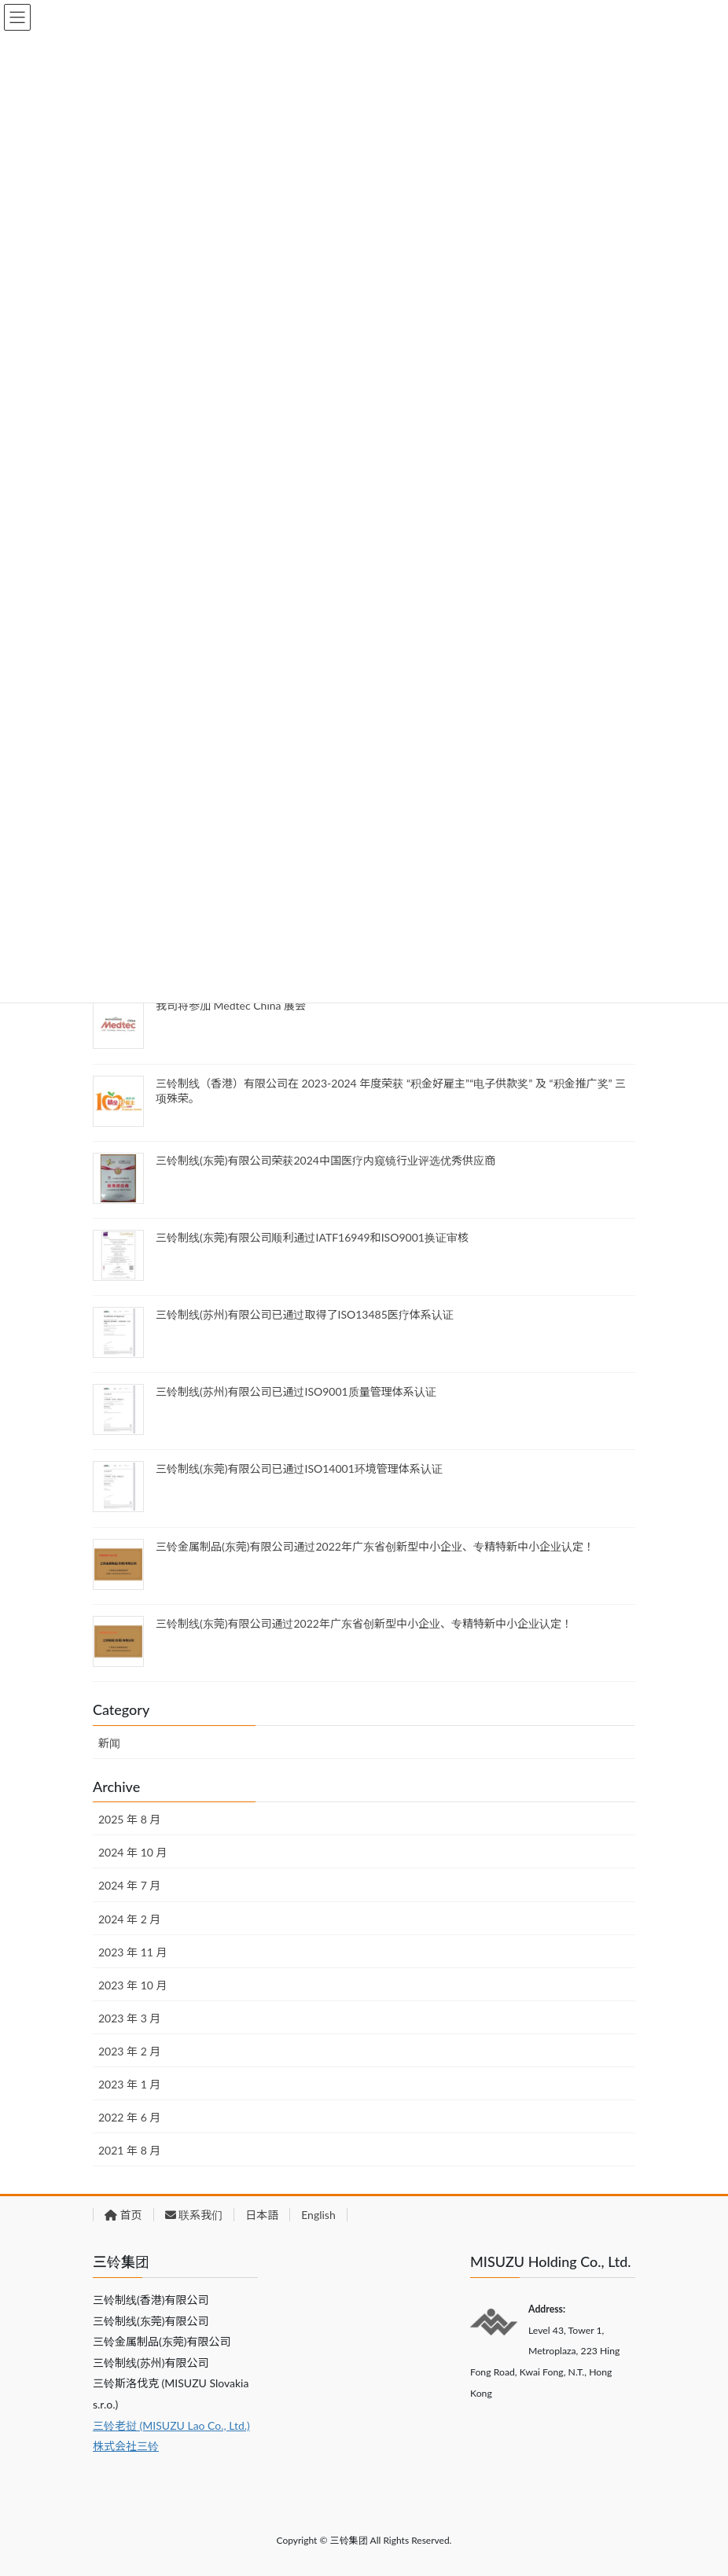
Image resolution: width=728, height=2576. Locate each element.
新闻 (109, 1743)
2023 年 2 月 (129, 2051)
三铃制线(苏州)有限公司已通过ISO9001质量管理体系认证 (296, 1391)
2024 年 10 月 (132, 1852)
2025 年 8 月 (129, 1819)
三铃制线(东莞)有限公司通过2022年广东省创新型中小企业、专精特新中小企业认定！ (364, 1623)
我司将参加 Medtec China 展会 (231, 1005)
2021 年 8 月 (129, 2150)
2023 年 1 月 (129, 2084)
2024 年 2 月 (129, 1919)
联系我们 (194, 2214)
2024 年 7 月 (129, 1885)
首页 (123, 2214)
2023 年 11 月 (132, 1952)
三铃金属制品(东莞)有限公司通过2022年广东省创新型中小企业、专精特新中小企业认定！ (375, 1546)
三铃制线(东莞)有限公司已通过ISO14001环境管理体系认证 (299, 1468)
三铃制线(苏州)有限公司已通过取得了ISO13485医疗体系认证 (305, 1314)
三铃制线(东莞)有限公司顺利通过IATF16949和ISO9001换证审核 (312, 1237)
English (318, 2214)
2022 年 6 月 (129, 2117)
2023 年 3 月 (129, 2018)
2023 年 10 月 (132, 1985)
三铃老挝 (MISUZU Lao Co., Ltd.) (171, 2425)
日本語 (261, 2214)
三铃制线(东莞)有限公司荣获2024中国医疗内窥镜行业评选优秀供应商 (325, 1160)
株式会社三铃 (126, 2446)
